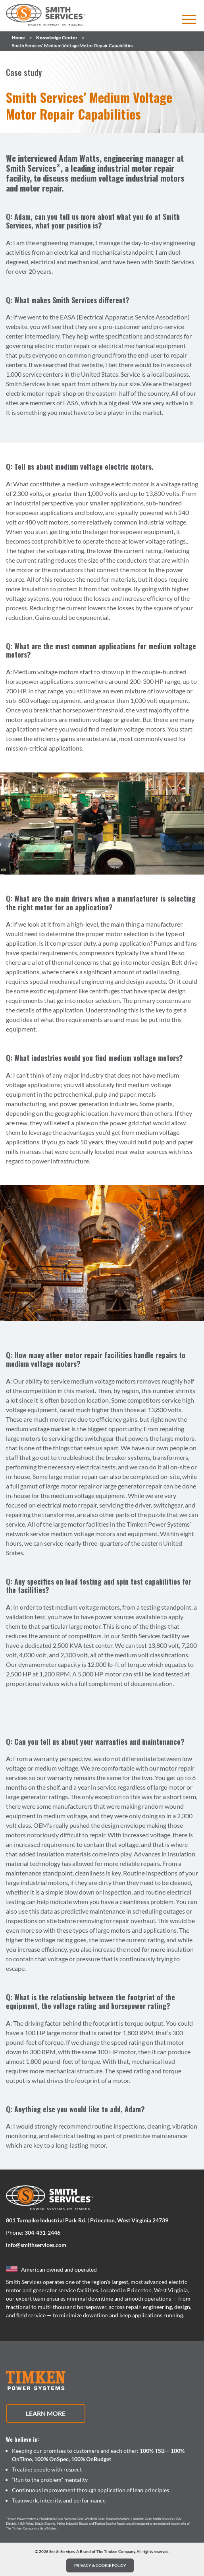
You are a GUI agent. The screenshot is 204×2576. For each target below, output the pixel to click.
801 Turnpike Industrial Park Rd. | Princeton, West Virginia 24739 (87, 2220)
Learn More (45, 2413)
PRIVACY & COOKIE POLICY (100, 2565)
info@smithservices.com (36, 2244)
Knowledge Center (56, 38)
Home (18, 38)
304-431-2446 (42, 2232)
